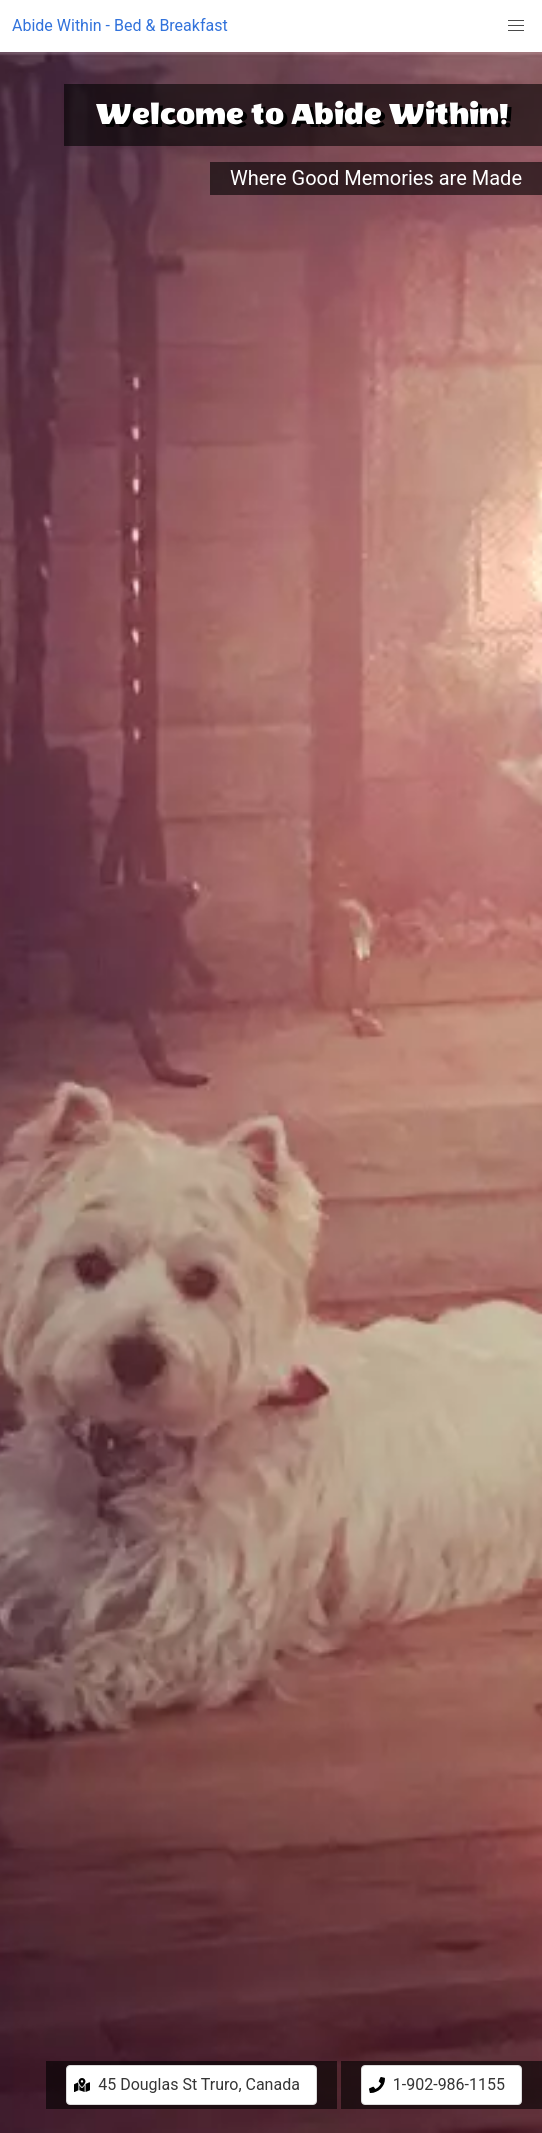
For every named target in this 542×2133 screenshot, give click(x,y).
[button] (516, 26)
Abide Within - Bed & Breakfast (120, 25)
